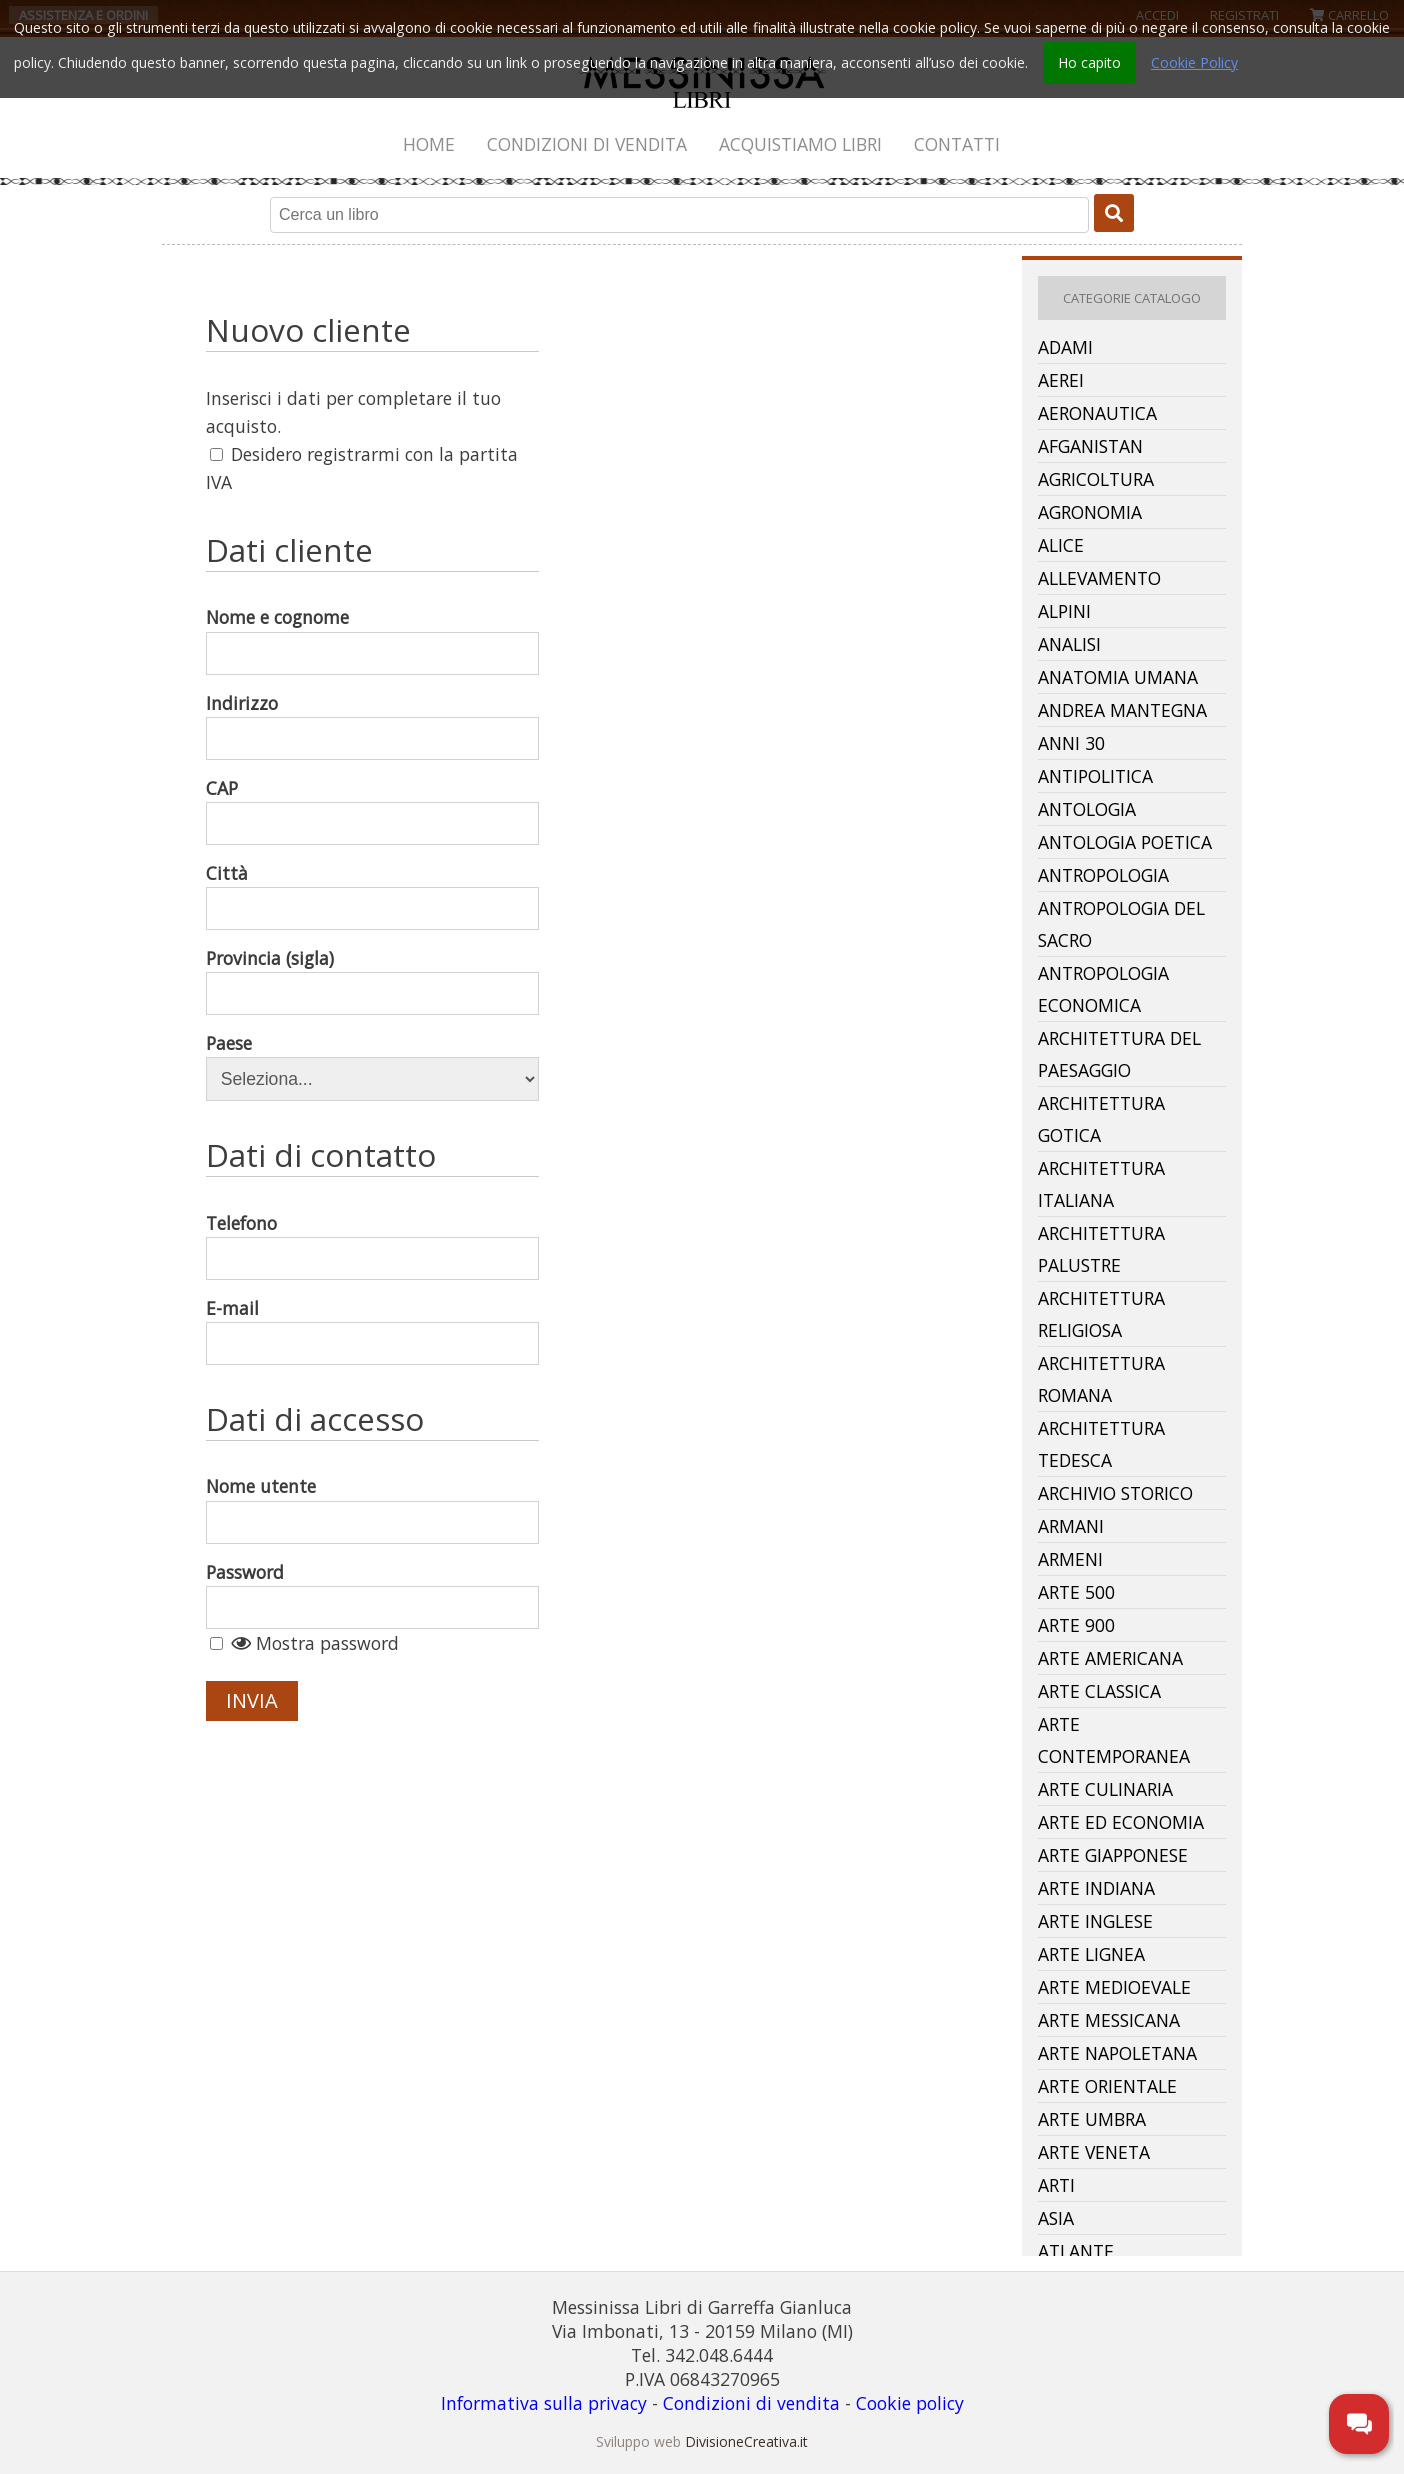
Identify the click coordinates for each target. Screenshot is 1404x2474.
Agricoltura (1096, 479)
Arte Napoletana (1117, 2053)
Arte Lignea (1091, 1954)
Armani (1071, 1526)
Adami (1065, 347)
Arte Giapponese (1113, 1855)
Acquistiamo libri (800, 144)
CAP (222, 788)
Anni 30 (1071, 743)
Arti (1056, 2185)
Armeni (1070, 1559)
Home (429, 144)
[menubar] (702, 144)
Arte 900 (1076, 1625)
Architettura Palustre (1101, 1249)
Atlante (1076, 2251)
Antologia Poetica (1125, 842)
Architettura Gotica (1101, 1119)
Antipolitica (1095, 776)
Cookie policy (910, 2403)
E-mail (232, 1308)
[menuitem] (430, 144)
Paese (229, 1043)
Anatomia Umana (1118, 677)
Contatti (957, 144)
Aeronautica (1097, 413)
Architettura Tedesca (1101, 1444)
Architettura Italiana (1101, 1184)
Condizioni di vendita (587, 144)
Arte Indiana (1096, 1888)
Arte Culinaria (1105, 1789)
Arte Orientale (1107, 2086)
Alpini (1064, 611)
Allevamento (1099, 578)
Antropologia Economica (1103, 989)
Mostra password (315, 1643)
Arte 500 (1076, 1592)
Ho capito (1089, 62)
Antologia (1087, 809)
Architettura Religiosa (1101, 1314)
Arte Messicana (1109, 2020)
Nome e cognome (277, 617)
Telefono (241, 1223)
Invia (252, 1700)
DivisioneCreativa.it (746, 2441)
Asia (1056, 2218)
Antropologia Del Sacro (1121, 924)
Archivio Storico (1115, 1493)
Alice (1061, 545)
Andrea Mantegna (1122, 710)
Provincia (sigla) (270, 958)
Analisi (1069, 644)
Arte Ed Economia (1121, 1822)
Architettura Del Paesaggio (1119, 1054)
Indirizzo (242, 703)
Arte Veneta (1094, 2152)
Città (227, 873)
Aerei (1061, 380)
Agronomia (1090, 512)
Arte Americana (1110, 1658)
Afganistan (1090, 446)
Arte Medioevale (1114, 1987)
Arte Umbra (1092, 2119)
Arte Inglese (1095, 1921)
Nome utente (261, 1486)
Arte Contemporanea (1114, 1740)
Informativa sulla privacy (544, 2403)
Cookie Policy (1194, 62)
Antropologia (1103, 875)
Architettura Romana (1101, 1379)
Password (245, 1572)
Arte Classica (1099, 1691)
